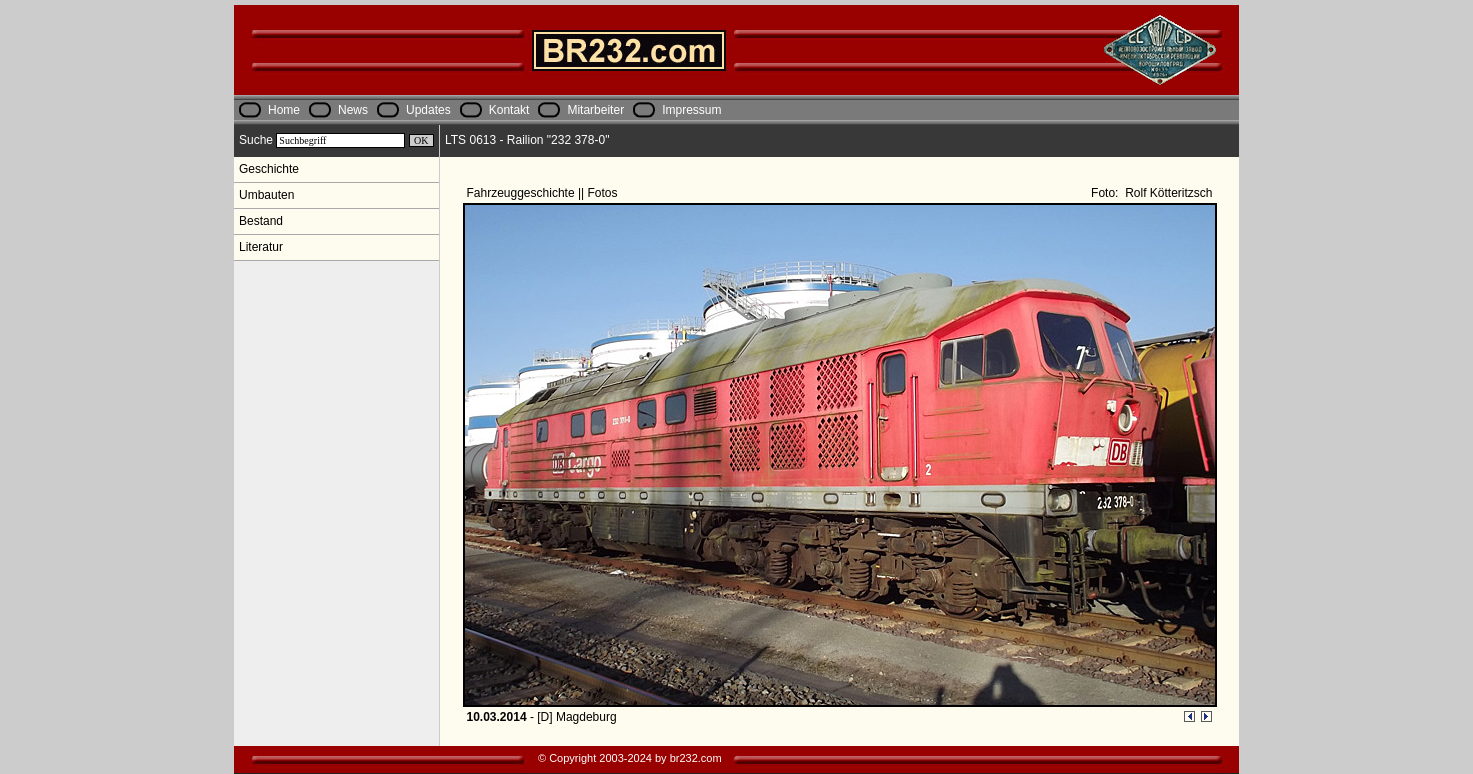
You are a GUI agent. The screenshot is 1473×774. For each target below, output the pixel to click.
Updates (428, 110)
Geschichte (269, 169)
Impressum (691, 110)
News (353, 110)
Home (284, 110)
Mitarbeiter (595, 110)
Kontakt (509, 110)
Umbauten (266, 195)
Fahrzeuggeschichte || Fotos (544, 193)
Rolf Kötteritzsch (1167, 193)
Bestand (261, 221)
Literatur (261, 247)
